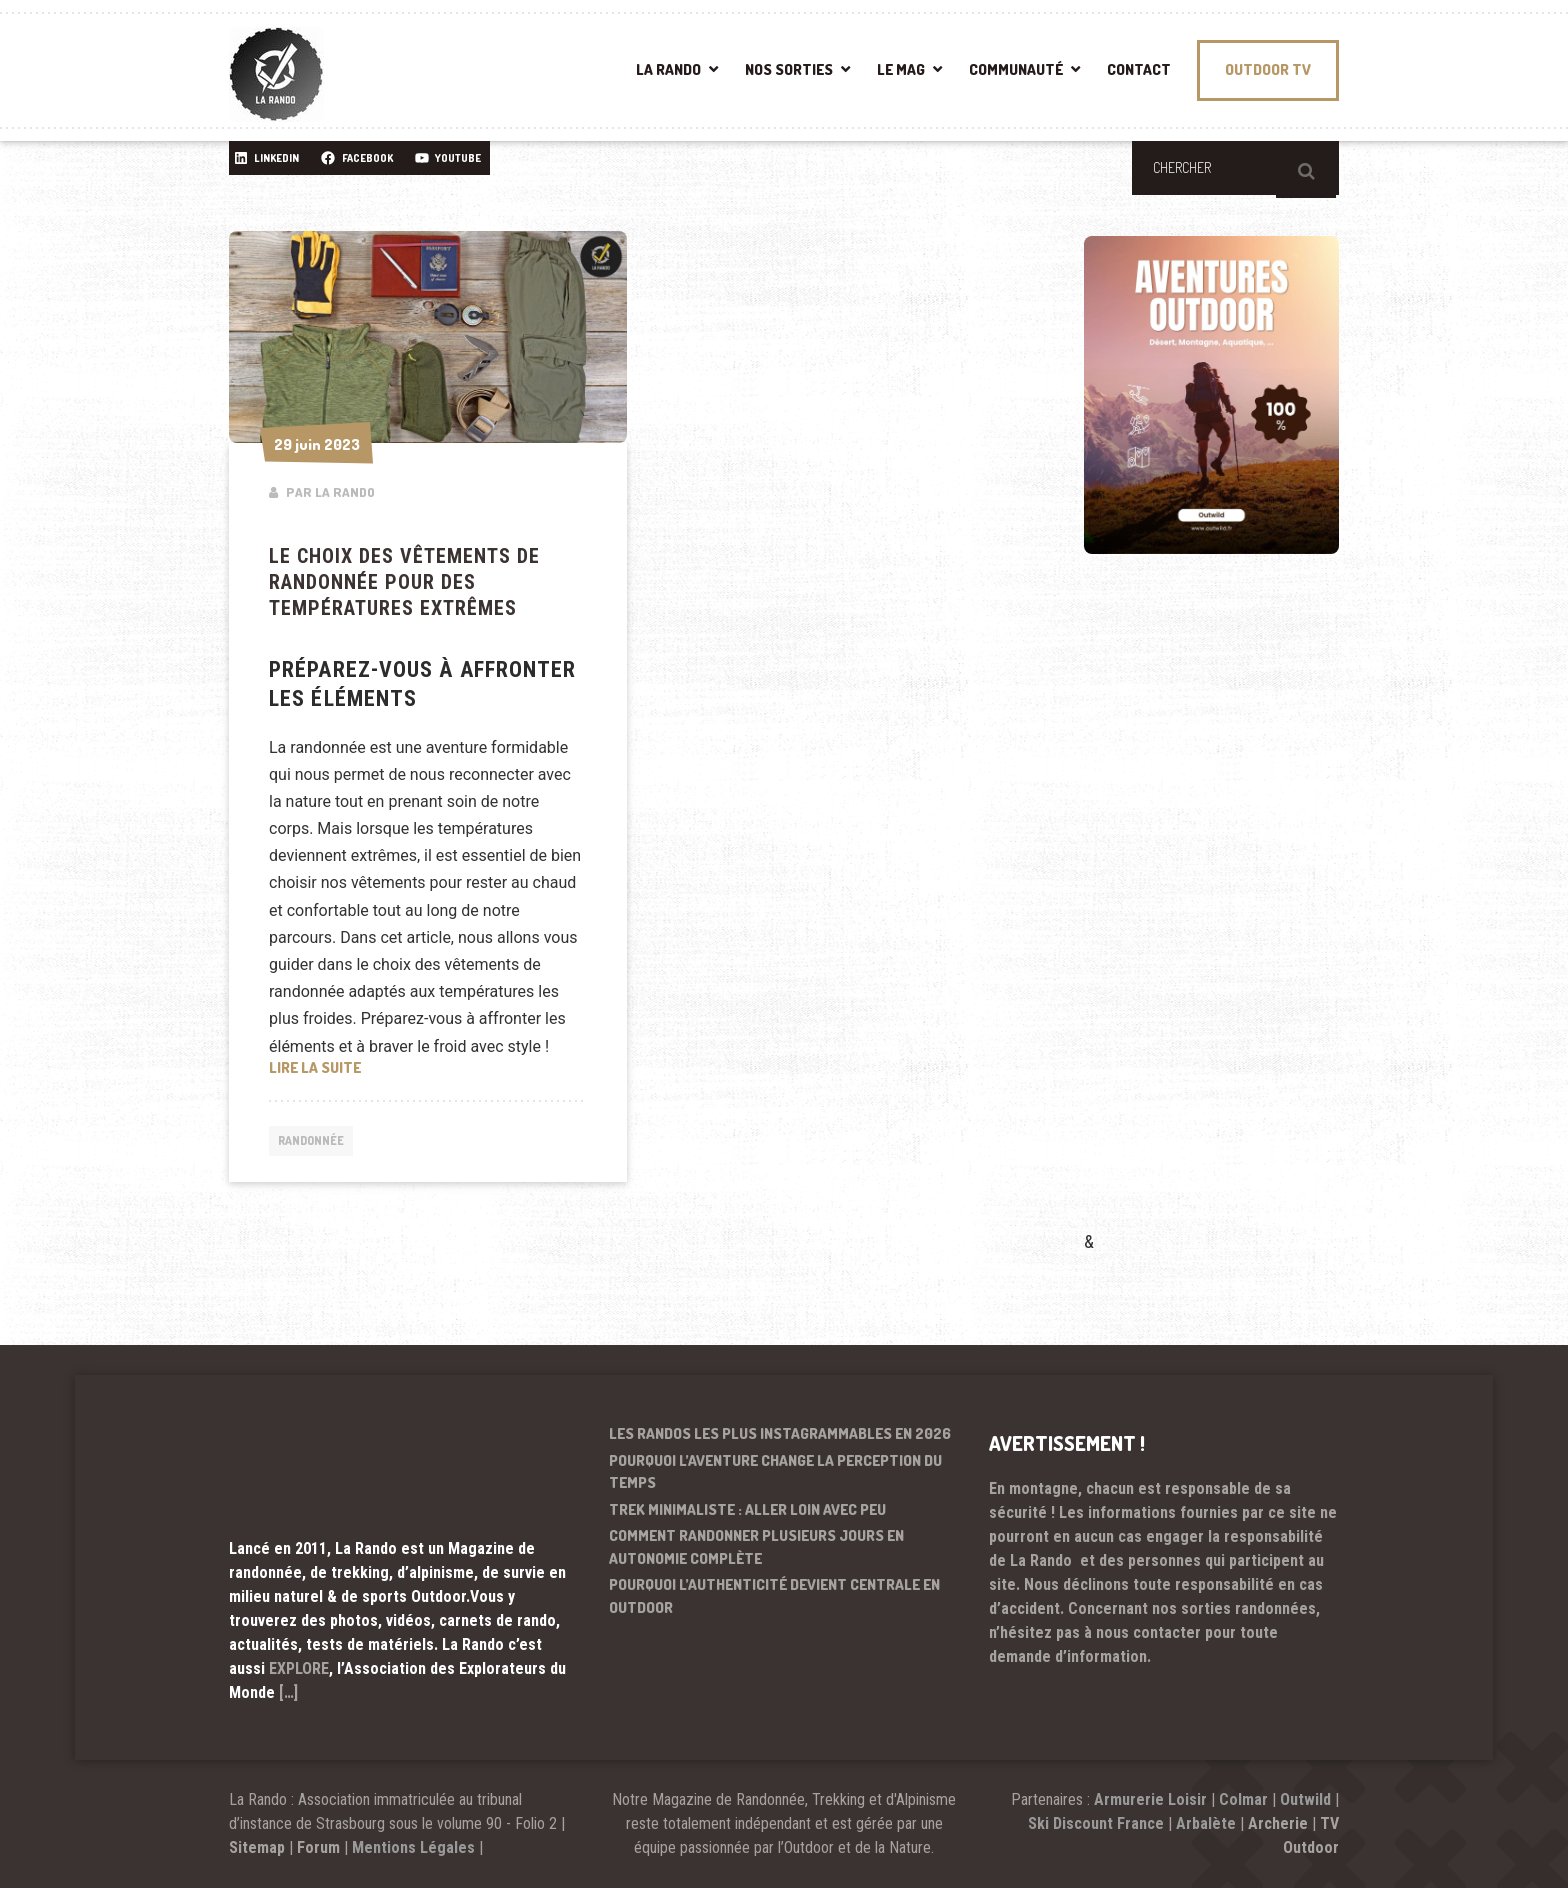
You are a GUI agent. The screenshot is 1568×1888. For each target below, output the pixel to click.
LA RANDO (668, 69)
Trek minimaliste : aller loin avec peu (747, 1509)
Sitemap (257, 1847)
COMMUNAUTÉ (1016, 69)
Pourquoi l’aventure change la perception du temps (775, 1472)
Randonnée (316, 1143)
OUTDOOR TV (1268, 69)
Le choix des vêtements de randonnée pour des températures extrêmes (404, 582)
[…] (288, 1692)
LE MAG (901, 69)
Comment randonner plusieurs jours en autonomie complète (756, 1547)
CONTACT (1139, 69)
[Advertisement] (1234, 921)
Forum (318, 1847)
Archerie (1278, 1823)
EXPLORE (299, 1668)
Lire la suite (428, 1066)
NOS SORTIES (789, 69)
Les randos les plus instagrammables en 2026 (780, 1433)
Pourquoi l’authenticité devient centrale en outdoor (774, 1596)
